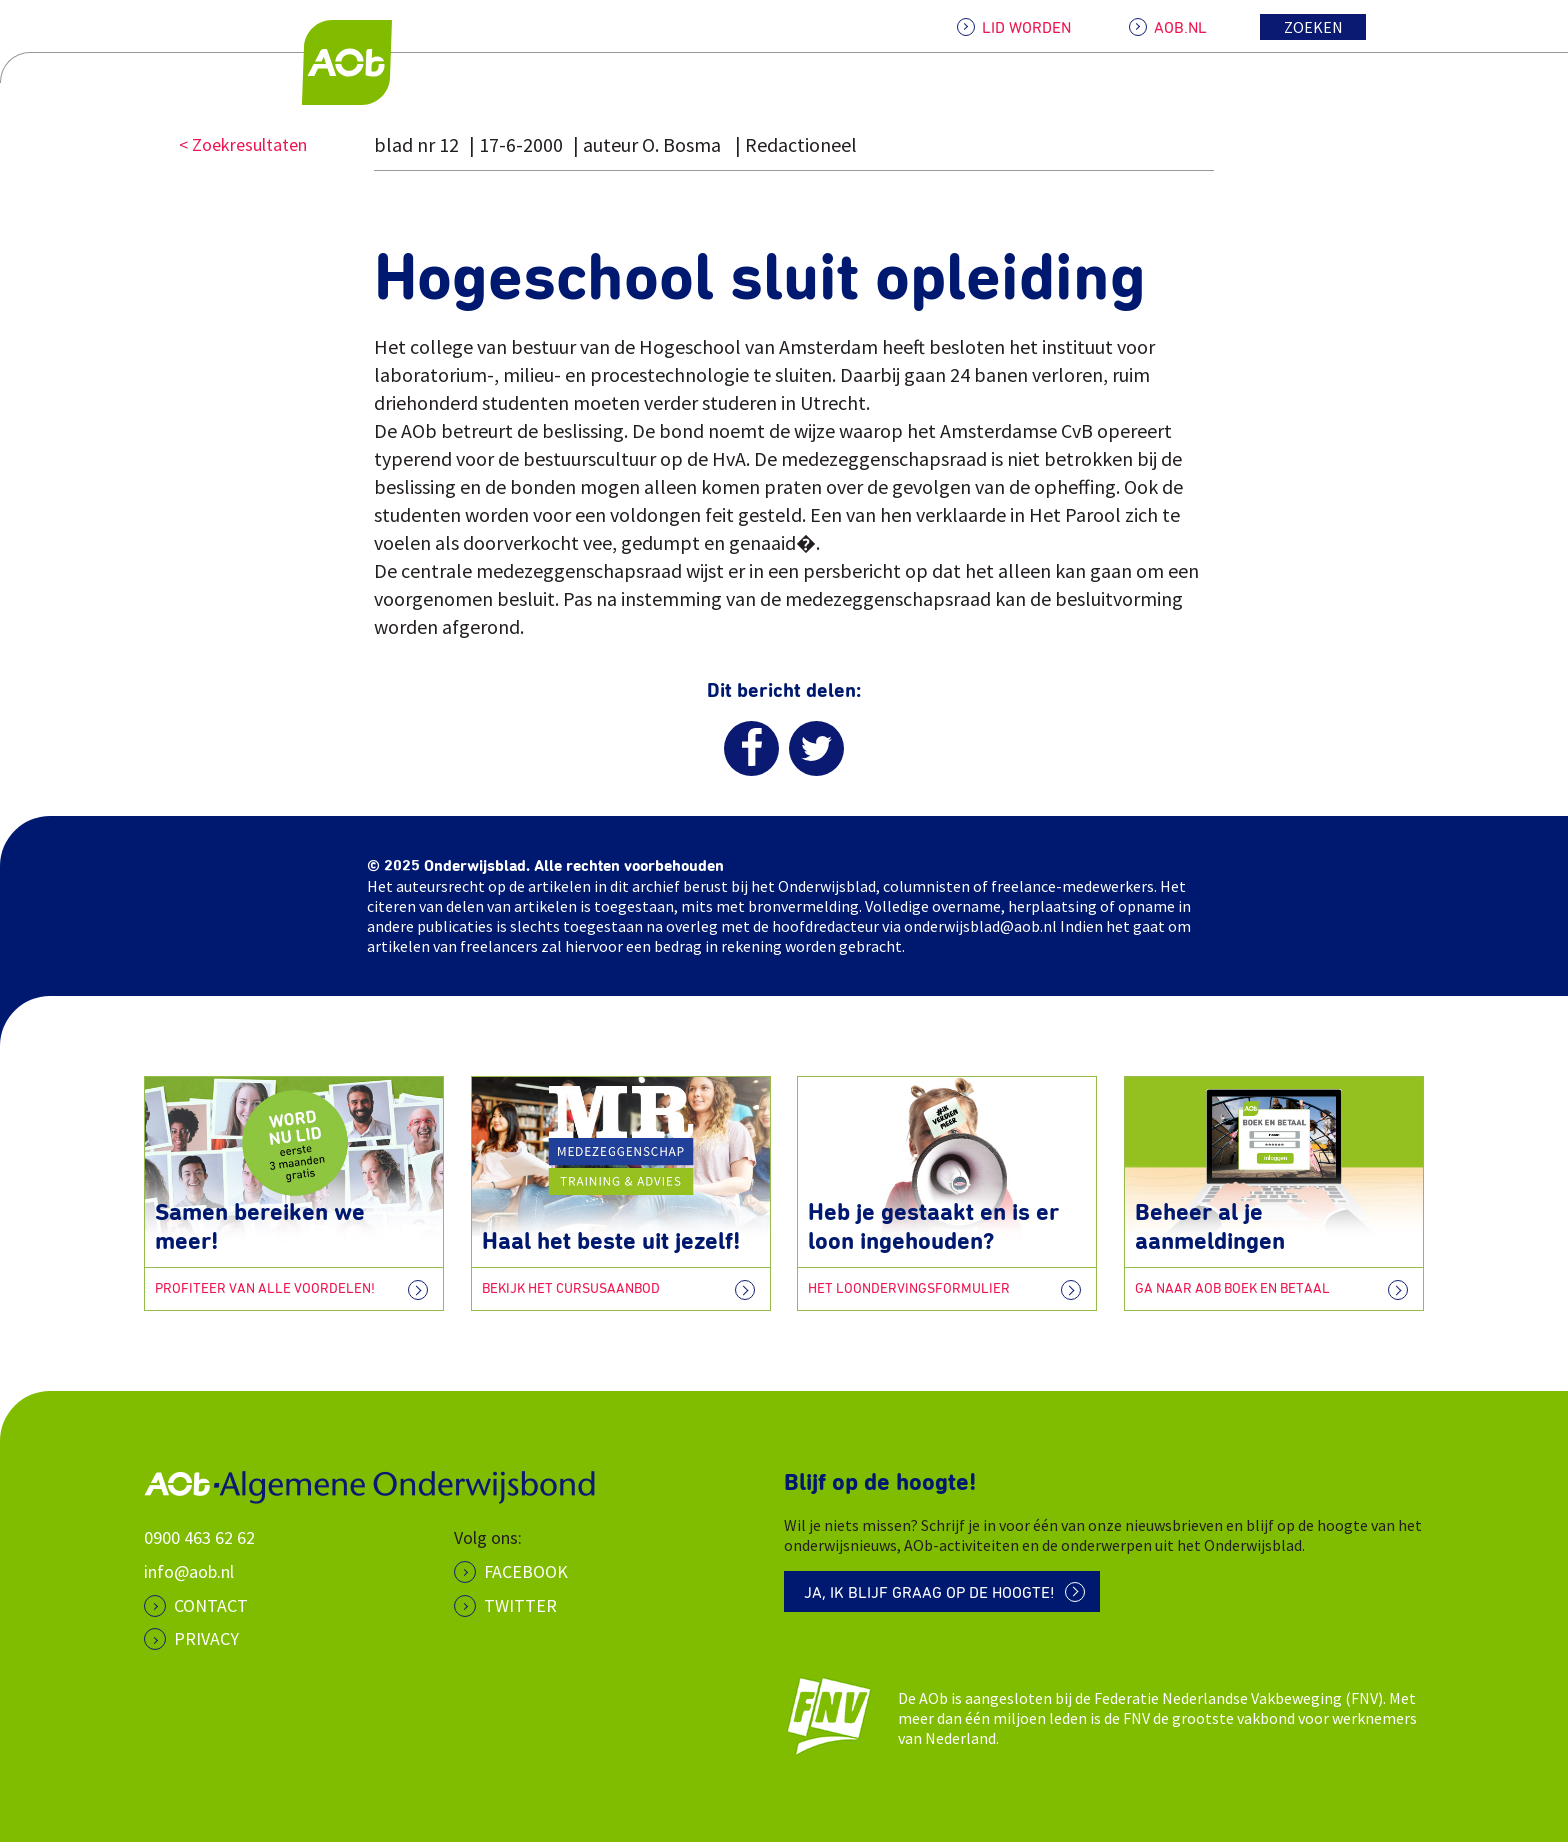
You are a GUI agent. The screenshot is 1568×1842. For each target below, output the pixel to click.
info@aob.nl (189, 1571)
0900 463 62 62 (199, 1537)
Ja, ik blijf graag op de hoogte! (929, 1593)
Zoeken (1313, 27)
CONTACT (211, 1605)
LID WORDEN (1026, 28)
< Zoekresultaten (243, 144)
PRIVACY (206, 1638)
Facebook (526, 1571)
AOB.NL (1180, 28)
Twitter (520, 1605)
